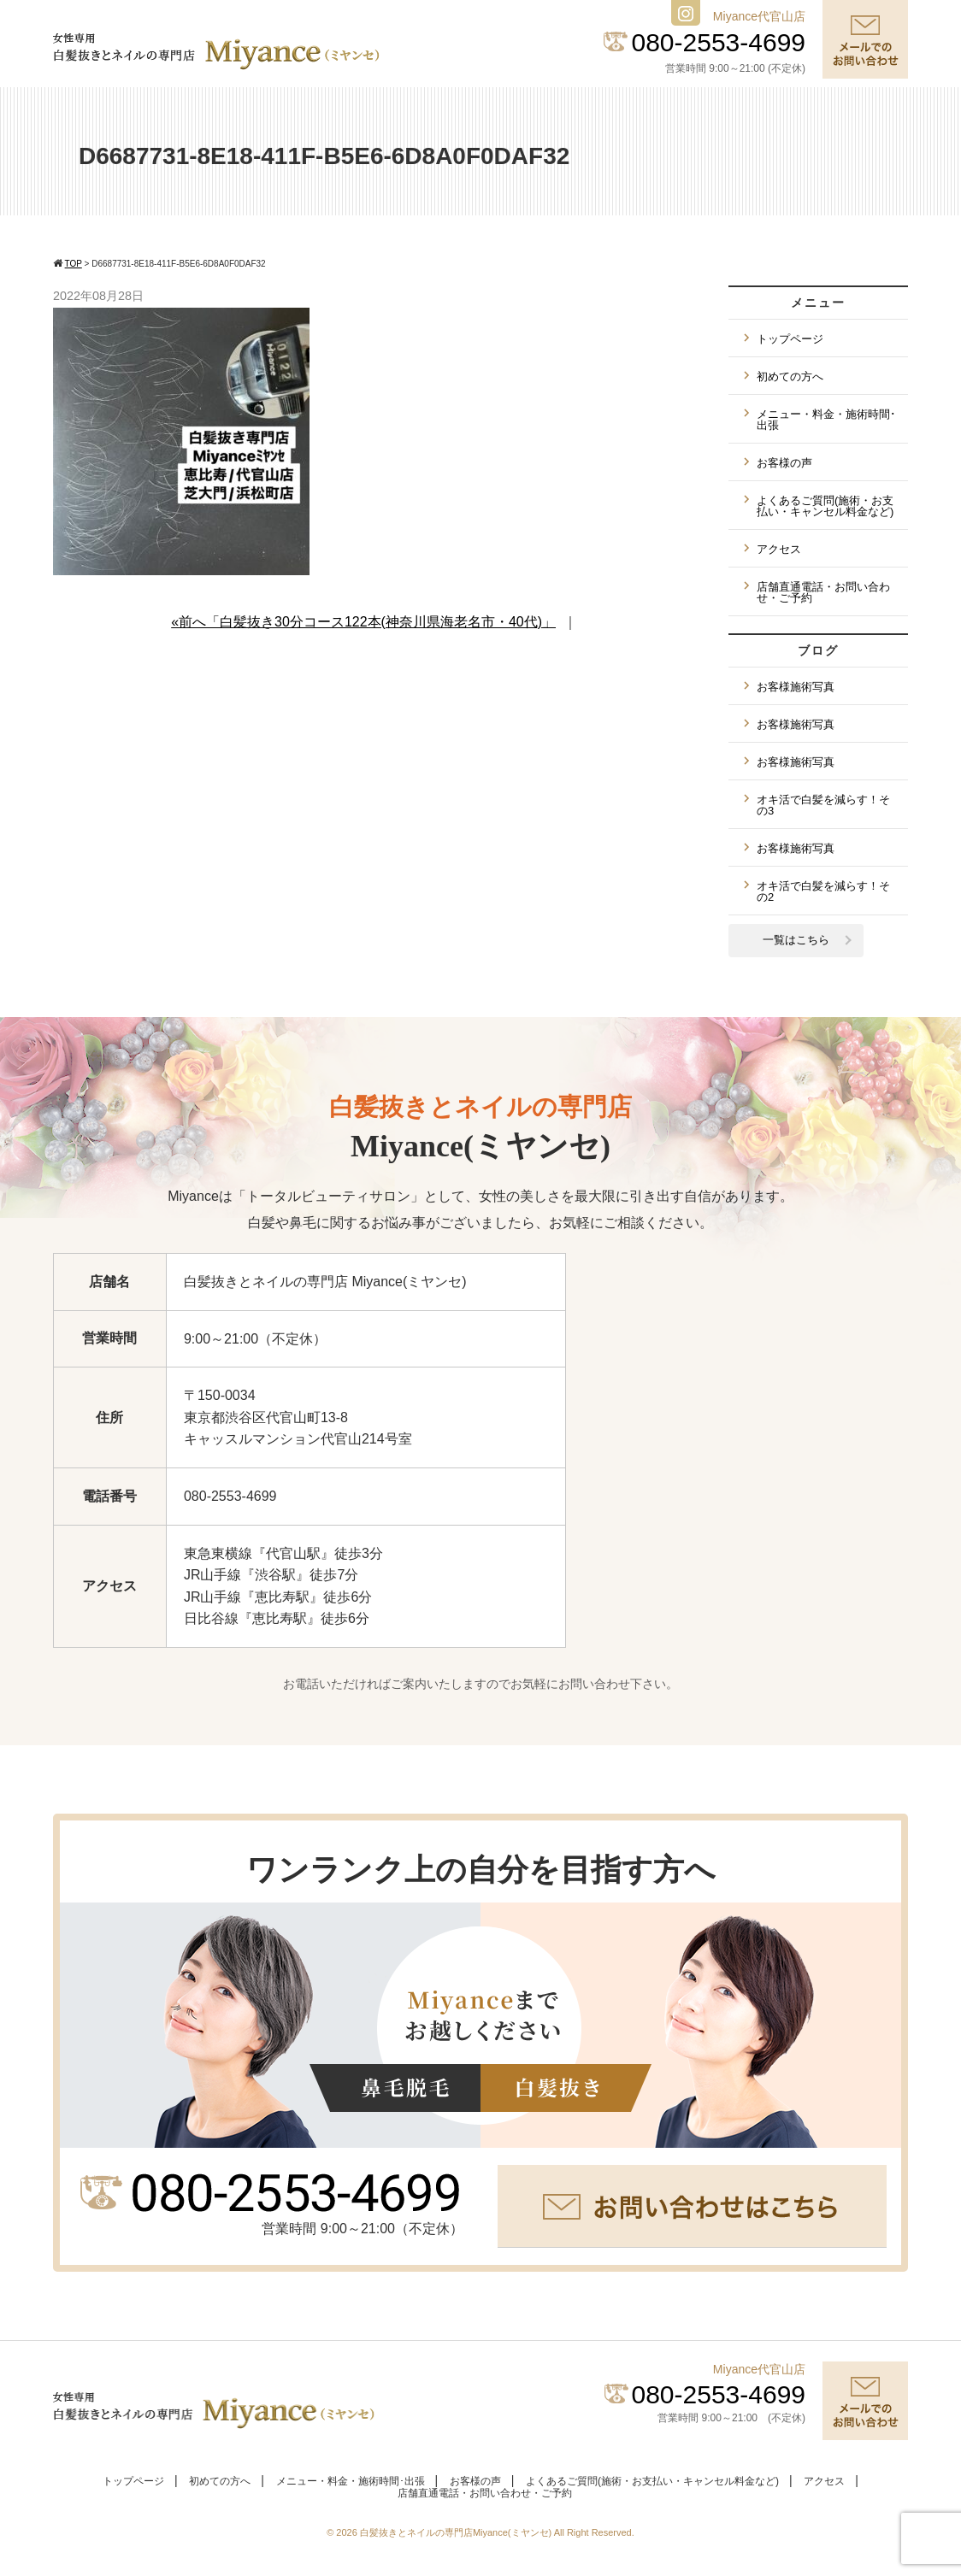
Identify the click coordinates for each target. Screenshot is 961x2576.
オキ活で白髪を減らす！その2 (823, 891)
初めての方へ (790, 376)
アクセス (779, 549)
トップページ (790, 338)
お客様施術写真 (795, 686)
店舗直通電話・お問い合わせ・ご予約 (823, 592)
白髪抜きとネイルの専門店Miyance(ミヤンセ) (457, 2532)
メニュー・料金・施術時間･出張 (826, 420)
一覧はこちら (796, 939)
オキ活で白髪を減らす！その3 (823, 805)
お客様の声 (784, 462)
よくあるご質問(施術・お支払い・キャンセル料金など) (825, 506)
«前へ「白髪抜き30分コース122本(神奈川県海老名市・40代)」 (363, 622)
